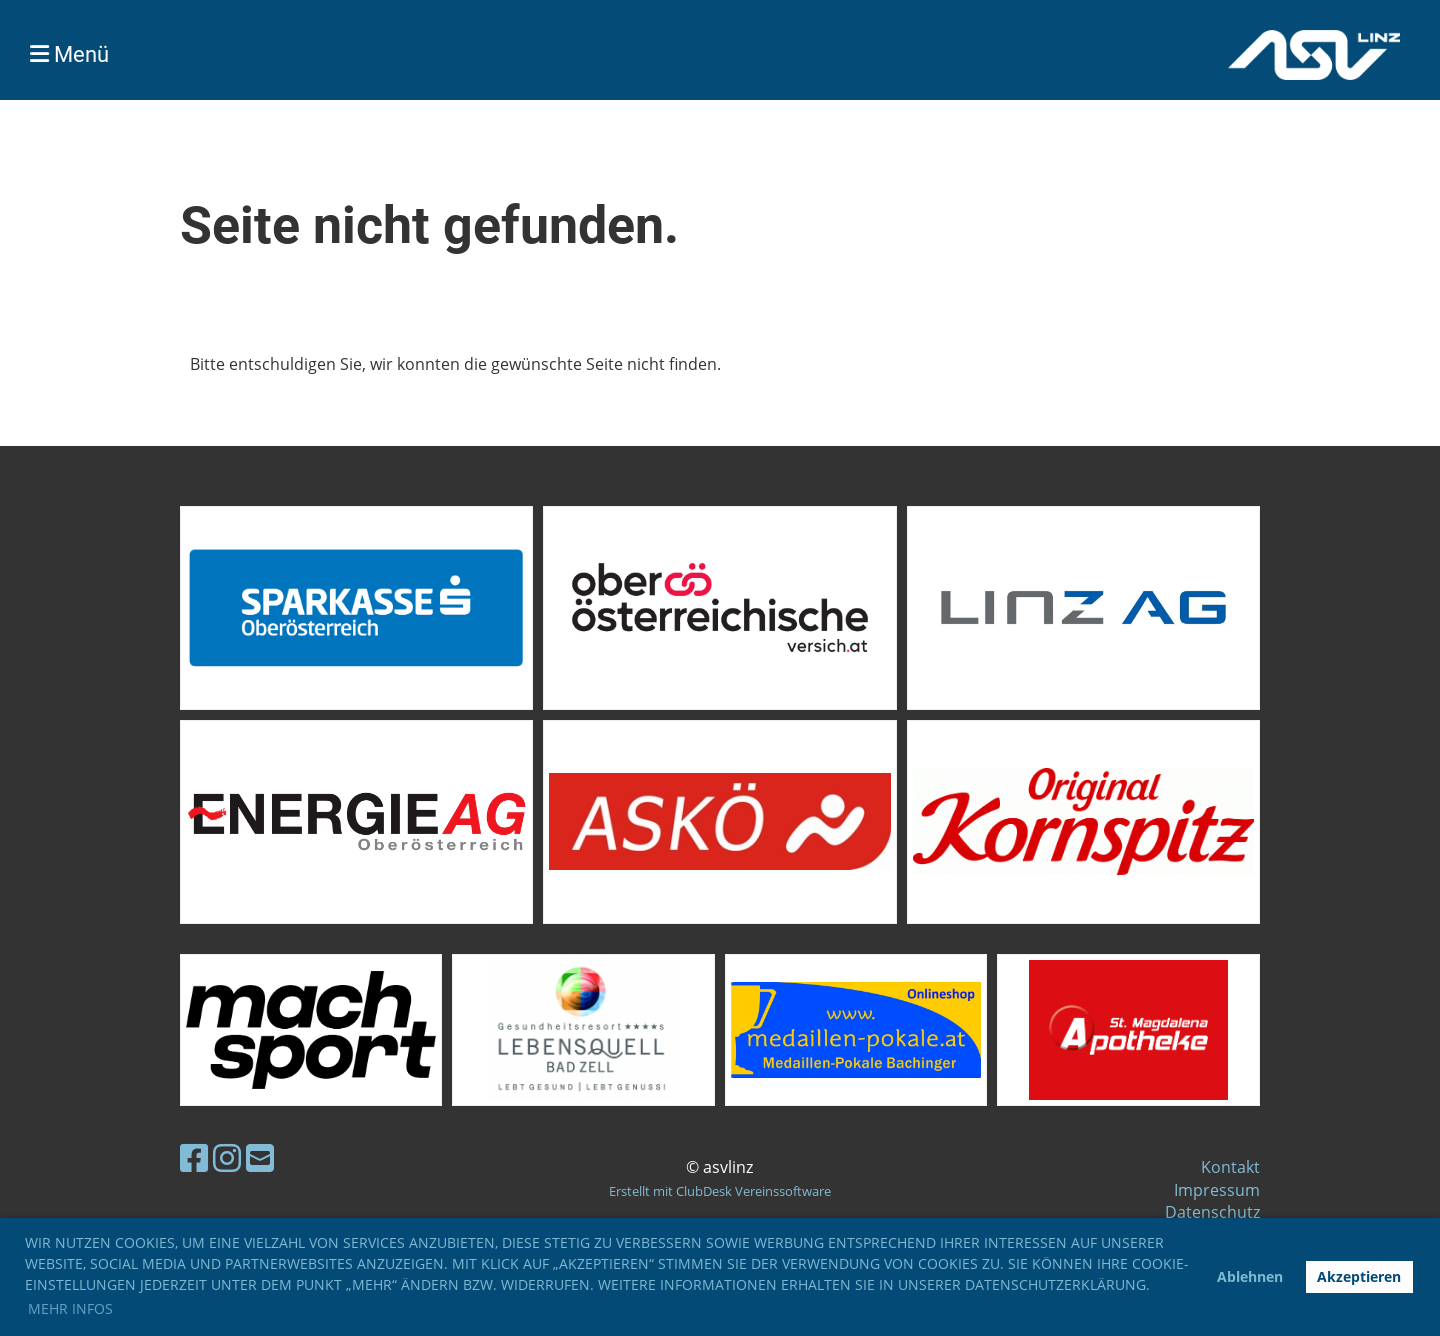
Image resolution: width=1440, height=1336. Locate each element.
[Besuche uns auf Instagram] (227, 1157)
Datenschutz (1212, 1212)
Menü (69, 54)
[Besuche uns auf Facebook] (194, 1157)
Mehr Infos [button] (70, 1308)
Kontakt (1230, 1167)
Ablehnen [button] (1250, 1276)
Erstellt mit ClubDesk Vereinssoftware (720, 1191)
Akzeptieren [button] (1359, 1276)
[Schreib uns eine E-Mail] (260, 1157)
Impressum (1217, 1190)
